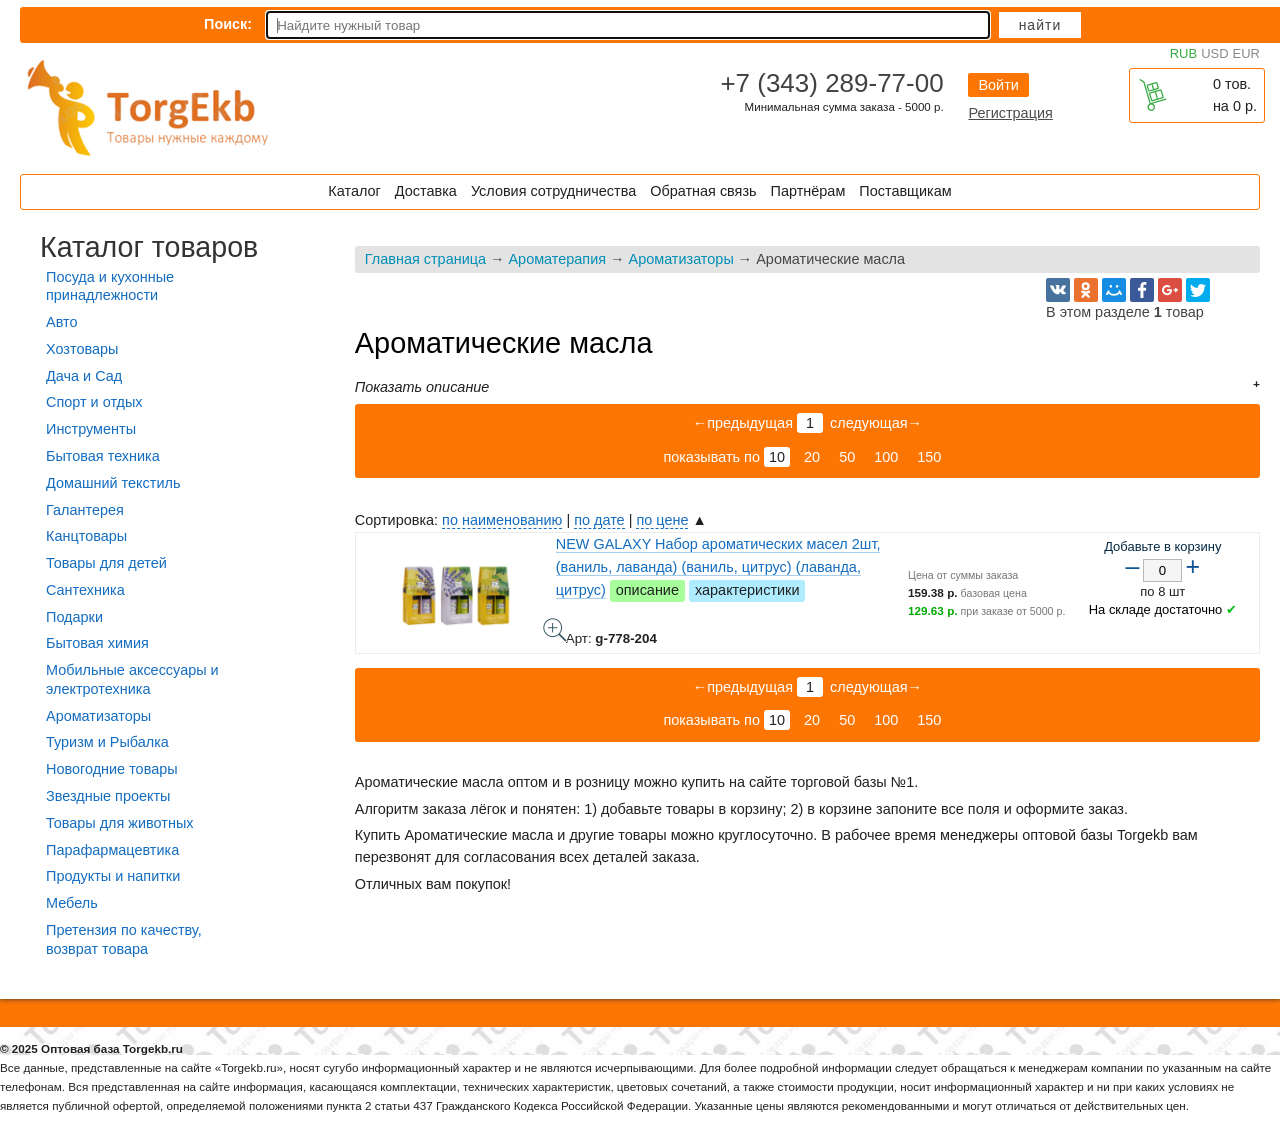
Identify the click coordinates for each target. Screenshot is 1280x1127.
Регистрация (1010, 113)
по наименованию (502, 520)
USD (1214, 53)
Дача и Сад (84, 376)
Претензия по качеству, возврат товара (124, 939)
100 (886, 457)
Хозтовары (82, 349)
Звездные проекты (108, 796)
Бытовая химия (97, 643)
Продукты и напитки (113, 876)
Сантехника (85, 590)
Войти (998, 85)
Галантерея (85, 510)
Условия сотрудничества (553, 191)
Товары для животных (119, 823)
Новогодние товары (112, 769)
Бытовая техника (103, 456)
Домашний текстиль (113, 483)
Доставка (426, 191)
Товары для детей (106, 563)
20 (812, 457)
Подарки (74, 617)
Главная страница (425, 259)
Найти (1040, 25)
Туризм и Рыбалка (107, 742)
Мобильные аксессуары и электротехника (132, 679)
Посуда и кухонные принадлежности (110, 286)
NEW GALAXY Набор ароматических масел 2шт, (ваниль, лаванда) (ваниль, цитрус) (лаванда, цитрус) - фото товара (555, 630)
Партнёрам (808, 191)
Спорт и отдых (94, 402)
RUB (1183, 53)
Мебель (72, 903)
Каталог (354, 191)
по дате (599, 520)
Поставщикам (905, 191)
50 (847, 457)
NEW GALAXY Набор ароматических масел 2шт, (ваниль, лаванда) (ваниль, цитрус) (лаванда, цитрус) (718, 567)
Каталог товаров (149, 247)
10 (777, 457)
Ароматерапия (557, 259)
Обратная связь (703, 191)
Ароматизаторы (681, 259)
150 (929, 457)
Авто (61, 322)
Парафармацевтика (112, 850)
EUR (1246, 53)
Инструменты (91, 429)
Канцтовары (86, 536)
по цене (662, 520)
